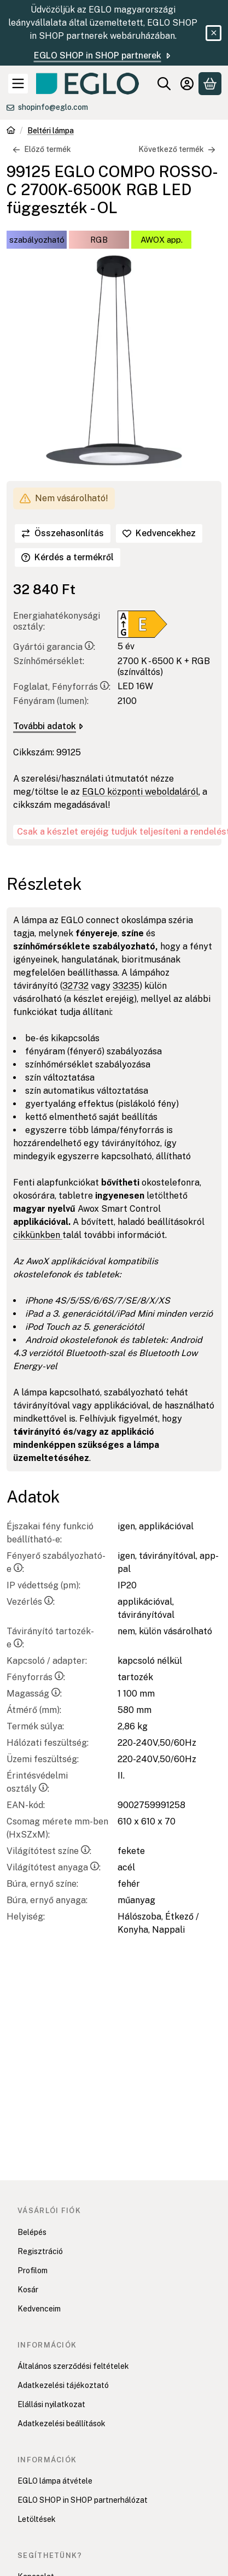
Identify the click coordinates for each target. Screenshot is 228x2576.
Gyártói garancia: (54, 647)
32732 (75, 986)
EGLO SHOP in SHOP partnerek (103, 55)
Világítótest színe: (49, 1851)
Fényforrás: (36, 1677)
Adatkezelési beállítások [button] (61, 2423)
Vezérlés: (31, 1602)
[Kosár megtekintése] (209, 83)
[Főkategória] (11, 131)
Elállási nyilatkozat (51, 2404)
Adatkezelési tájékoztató (63, 2385)
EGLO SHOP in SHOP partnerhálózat (82, 2500)
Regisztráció (40, 2251)
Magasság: (34, 1693)
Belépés (31, 2232)
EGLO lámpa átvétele (54, 2481)
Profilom (32, 2270)
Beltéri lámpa (50, 130)
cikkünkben (37, 1235)
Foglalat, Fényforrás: (61, 687)
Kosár (27, 2289)
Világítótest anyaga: (54, 1867)
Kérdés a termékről (67, 557)
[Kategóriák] (18, 83)
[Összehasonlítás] (62, 533)
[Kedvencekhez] (159, 533)
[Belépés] (187, 83)
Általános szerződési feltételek (73, 2366)
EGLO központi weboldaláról (140, 792)
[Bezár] (213, 33)
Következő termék (176, 149)
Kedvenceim (39, 2308)
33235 (126, 986)
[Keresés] (164, 83)
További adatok (48, 726)
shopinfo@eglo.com (53, 107)
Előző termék (42, 149)
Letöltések (36, 2519)
